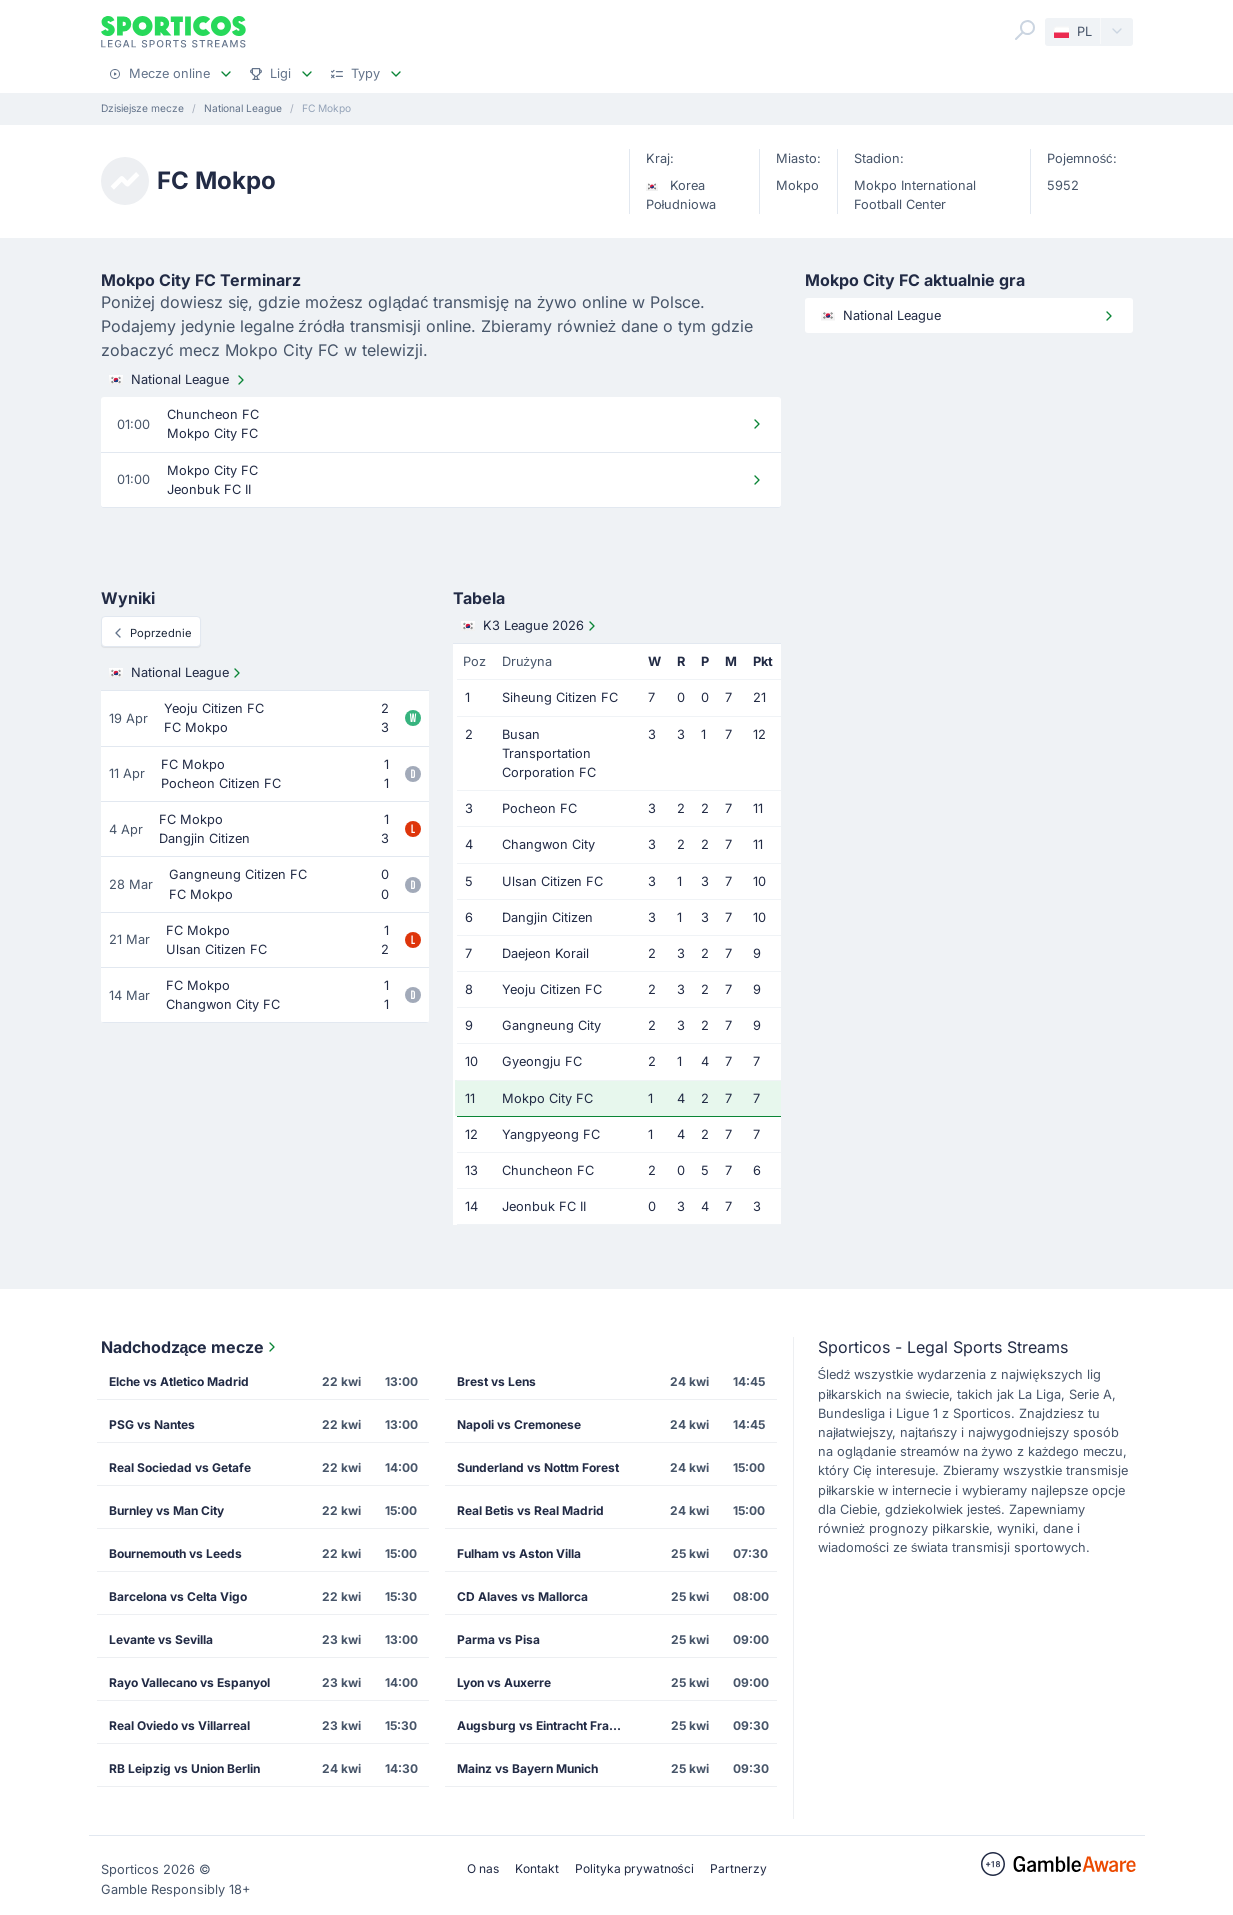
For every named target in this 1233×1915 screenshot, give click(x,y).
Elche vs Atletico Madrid (179, 1381)
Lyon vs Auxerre (504, 1682)
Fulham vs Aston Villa (519, 1553)
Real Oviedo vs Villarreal (179, 1725)
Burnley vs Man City (166, 1510)
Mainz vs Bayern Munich (527, 1768)
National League (179, 380)
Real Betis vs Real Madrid (530, 1510)
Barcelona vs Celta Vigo (178, 1596)
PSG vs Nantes (152, 1424)
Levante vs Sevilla (161, 1639)
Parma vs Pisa (498, 1639)
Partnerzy (738, 1868)
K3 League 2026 (530, 626)
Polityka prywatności (634, 1868)
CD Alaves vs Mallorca (522, 1596)
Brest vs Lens (496, 1381)
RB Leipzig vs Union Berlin (184, 1768)
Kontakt (537, 1868)
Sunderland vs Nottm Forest (538, 1467)
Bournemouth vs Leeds (175, 1553)
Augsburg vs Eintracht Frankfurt (548, 1725)
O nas (483, 1868)
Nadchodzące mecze (191, 1347)
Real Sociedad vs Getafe (180, 1467)
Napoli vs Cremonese (519, 1424)
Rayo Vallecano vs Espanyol (189, 1682)
